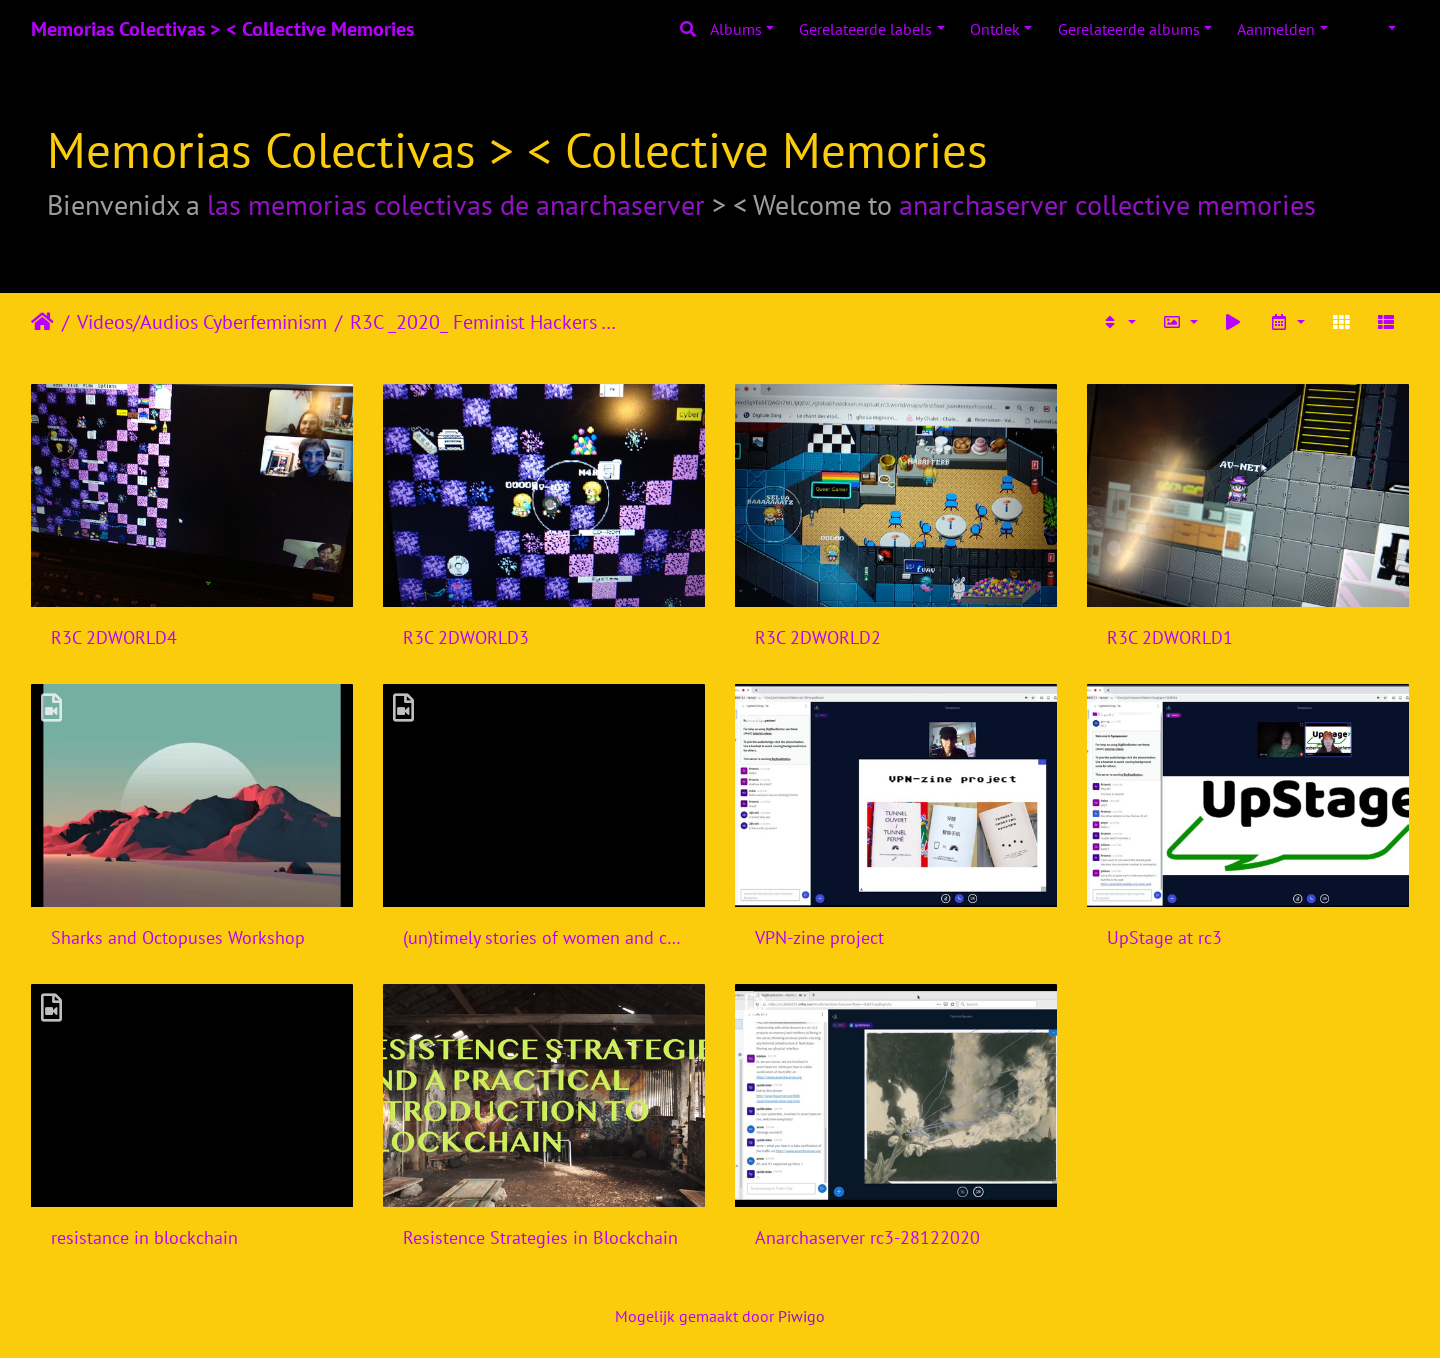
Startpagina (42, 322)
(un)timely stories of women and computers (544, 937)
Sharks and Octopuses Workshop (178, 937)
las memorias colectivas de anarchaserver (456, 204)
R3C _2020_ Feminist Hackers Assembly (488, 322)
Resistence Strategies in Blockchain (540, 1237)
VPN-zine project (819, 937)
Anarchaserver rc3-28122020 (867, 1237)
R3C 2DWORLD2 (818, 637)
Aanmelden (1276, 29)
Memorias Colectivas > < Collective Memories (222, 29)
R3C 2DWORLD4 (114, 637)
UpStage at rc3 (1164, 937)
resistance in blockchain (144, 1237)
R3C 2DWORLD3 (466, 637)
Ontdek (995, 29)
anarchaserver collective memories (1107, 204)
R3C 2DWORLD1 (1170, 637)
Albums (736, 29)
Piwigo (801, 1316)
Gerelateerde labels (865, 29)
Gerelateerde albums (1129, 29)
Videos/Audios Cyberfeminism (202, 322)
